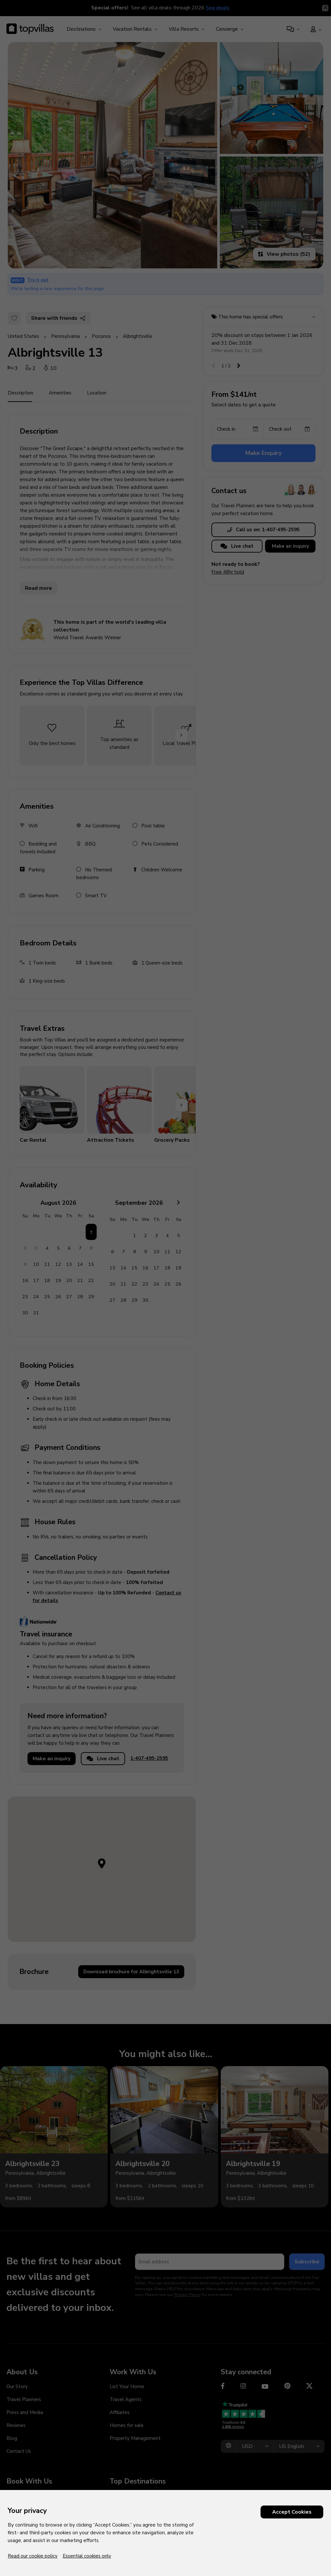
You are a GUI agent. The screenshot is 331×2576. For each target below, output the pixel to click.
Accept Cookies (292, 2512)
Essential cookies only (87, 2556)
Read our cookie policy (33, 2556)
